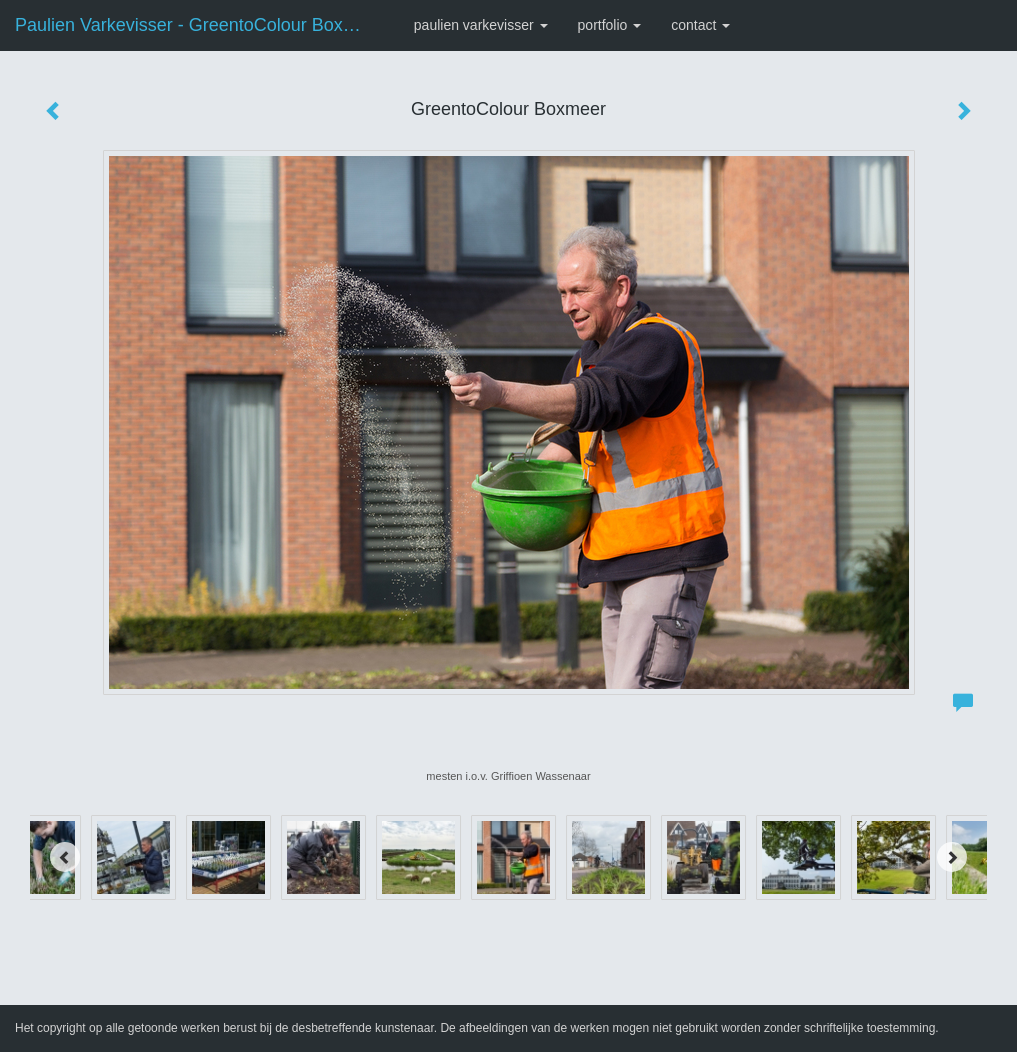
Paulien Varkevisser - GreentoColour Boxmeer (199, 25)
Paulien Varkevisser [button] (481, 25)
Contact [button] (700, 25)
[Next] (952, 857)
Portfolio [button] (610, 25)
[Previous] (65, 857)
